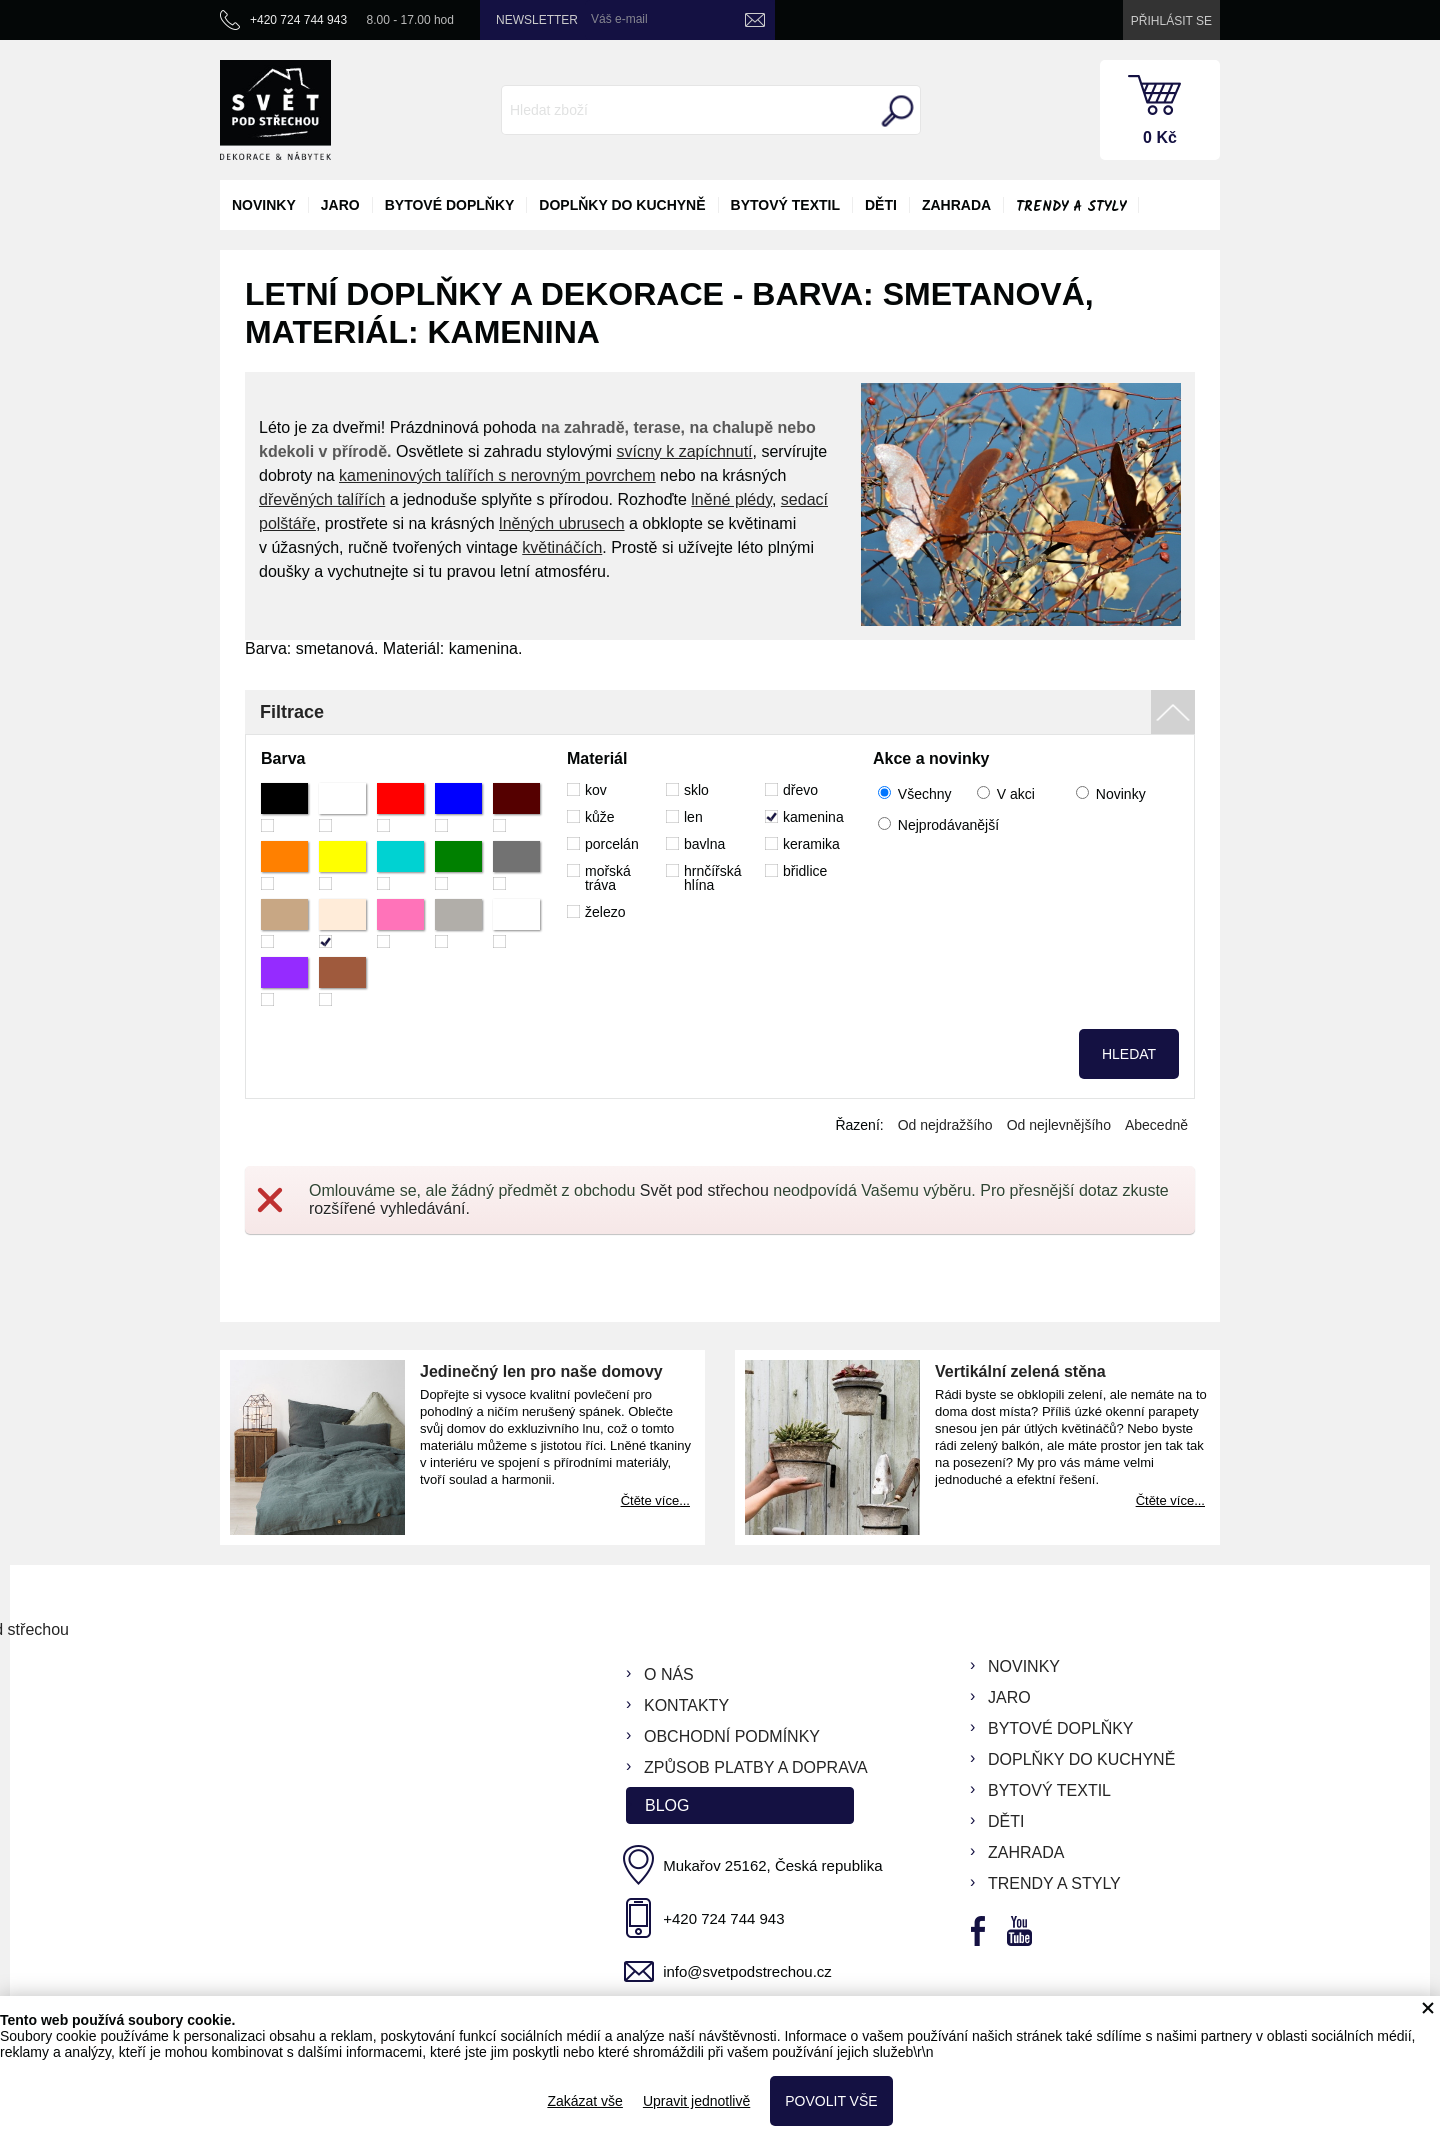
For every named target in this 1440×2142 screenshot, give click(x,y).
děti (881, 205)
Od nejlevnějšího (1059, 1125)
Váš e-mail (619, 19)
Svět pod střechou (704, 1190)
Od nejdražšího (945, 1125)
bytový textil (785, 205)
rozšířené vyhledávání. (389, 1208)
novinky (264, 205)
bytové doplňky (450, 205)
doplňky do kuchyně (622, 205)
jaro (340, 205)
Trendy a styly (1071, 207)
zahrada (956, 205)
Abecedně (1156, 1125)
